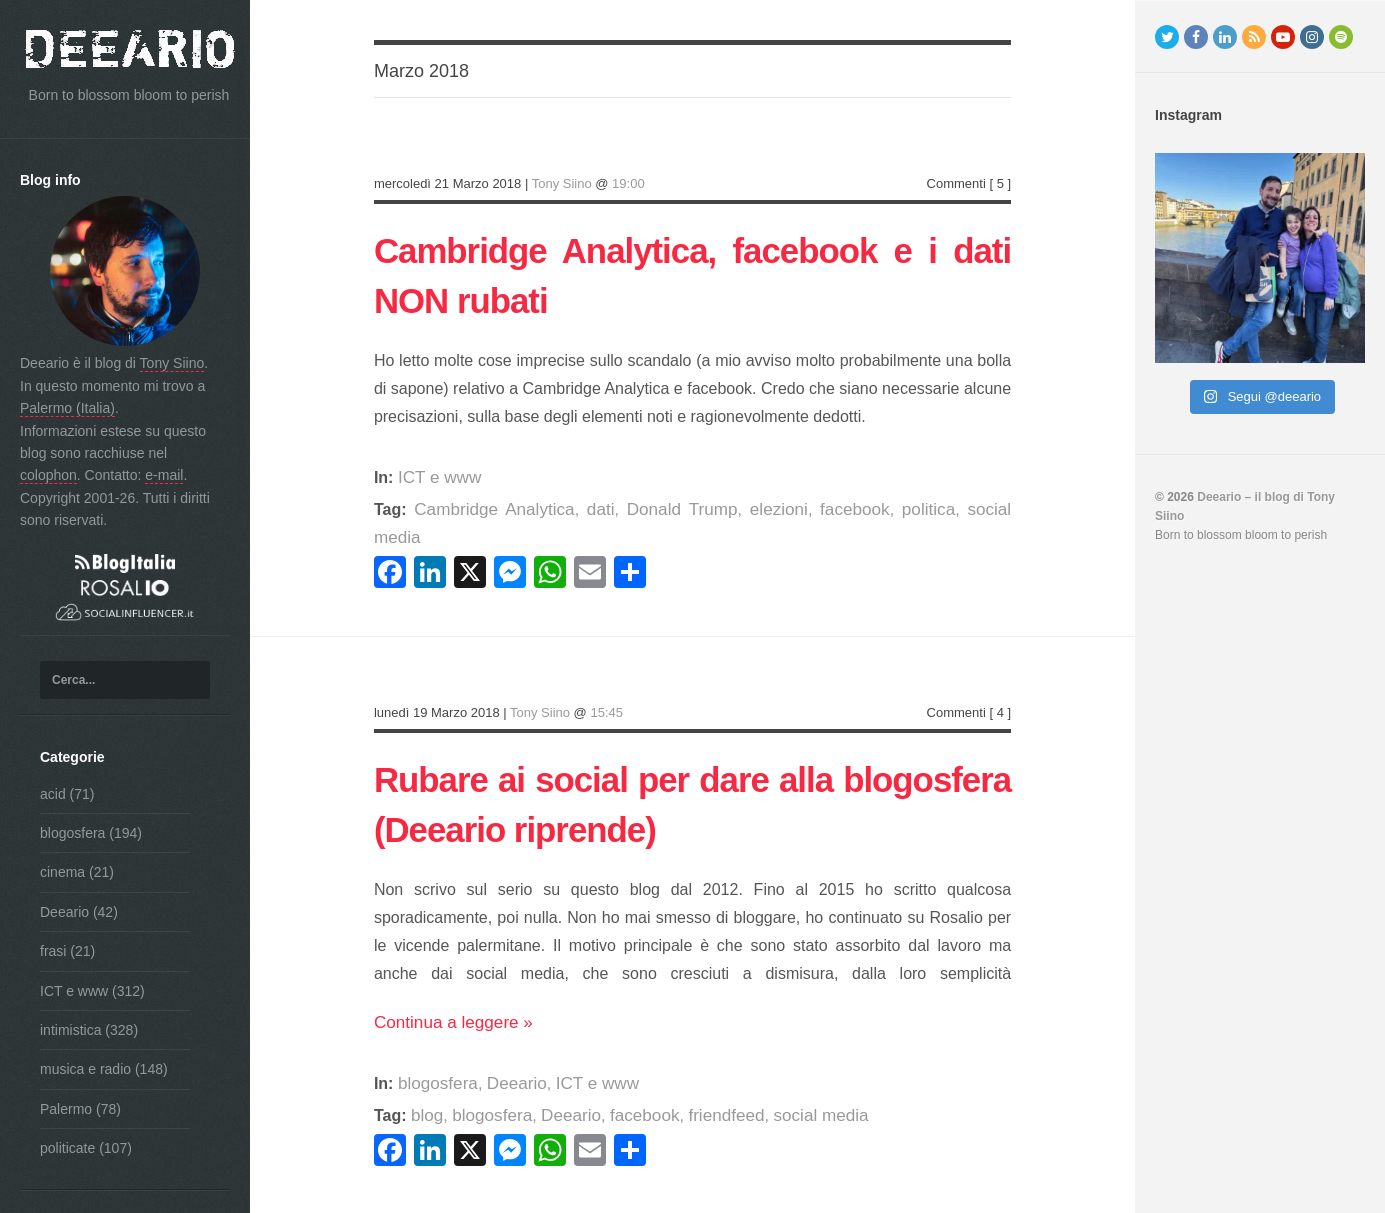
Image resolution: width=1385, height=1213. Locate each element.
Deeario (64, 912)
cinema (62, 872)
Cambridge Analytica (484, 509)
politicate (67, 1148)
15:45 (606, 684)
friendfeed (707, 1094)
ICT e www (74, 991)
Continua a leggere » (448, 1001)
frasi (53, 951)
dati (580, 509)
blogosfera (72, 833)
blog (426, 1094)
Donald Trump (651, 509)
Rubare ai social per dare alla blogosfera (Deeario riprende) (692, 773)
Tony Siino (172, 363)
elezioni (738, 509)
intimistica (70, 1030)
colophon (48, 475)
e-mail (164, 475)
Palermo (66, 1109)
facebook (806, 509)
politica (873, 509)
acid (53, 794)
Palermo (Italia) (67, 408)
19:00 (628, 183)
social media (950, 509)
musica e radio (85, 1069)
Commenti (956, 183)
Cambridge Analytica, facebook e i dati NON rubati (692, 272)
